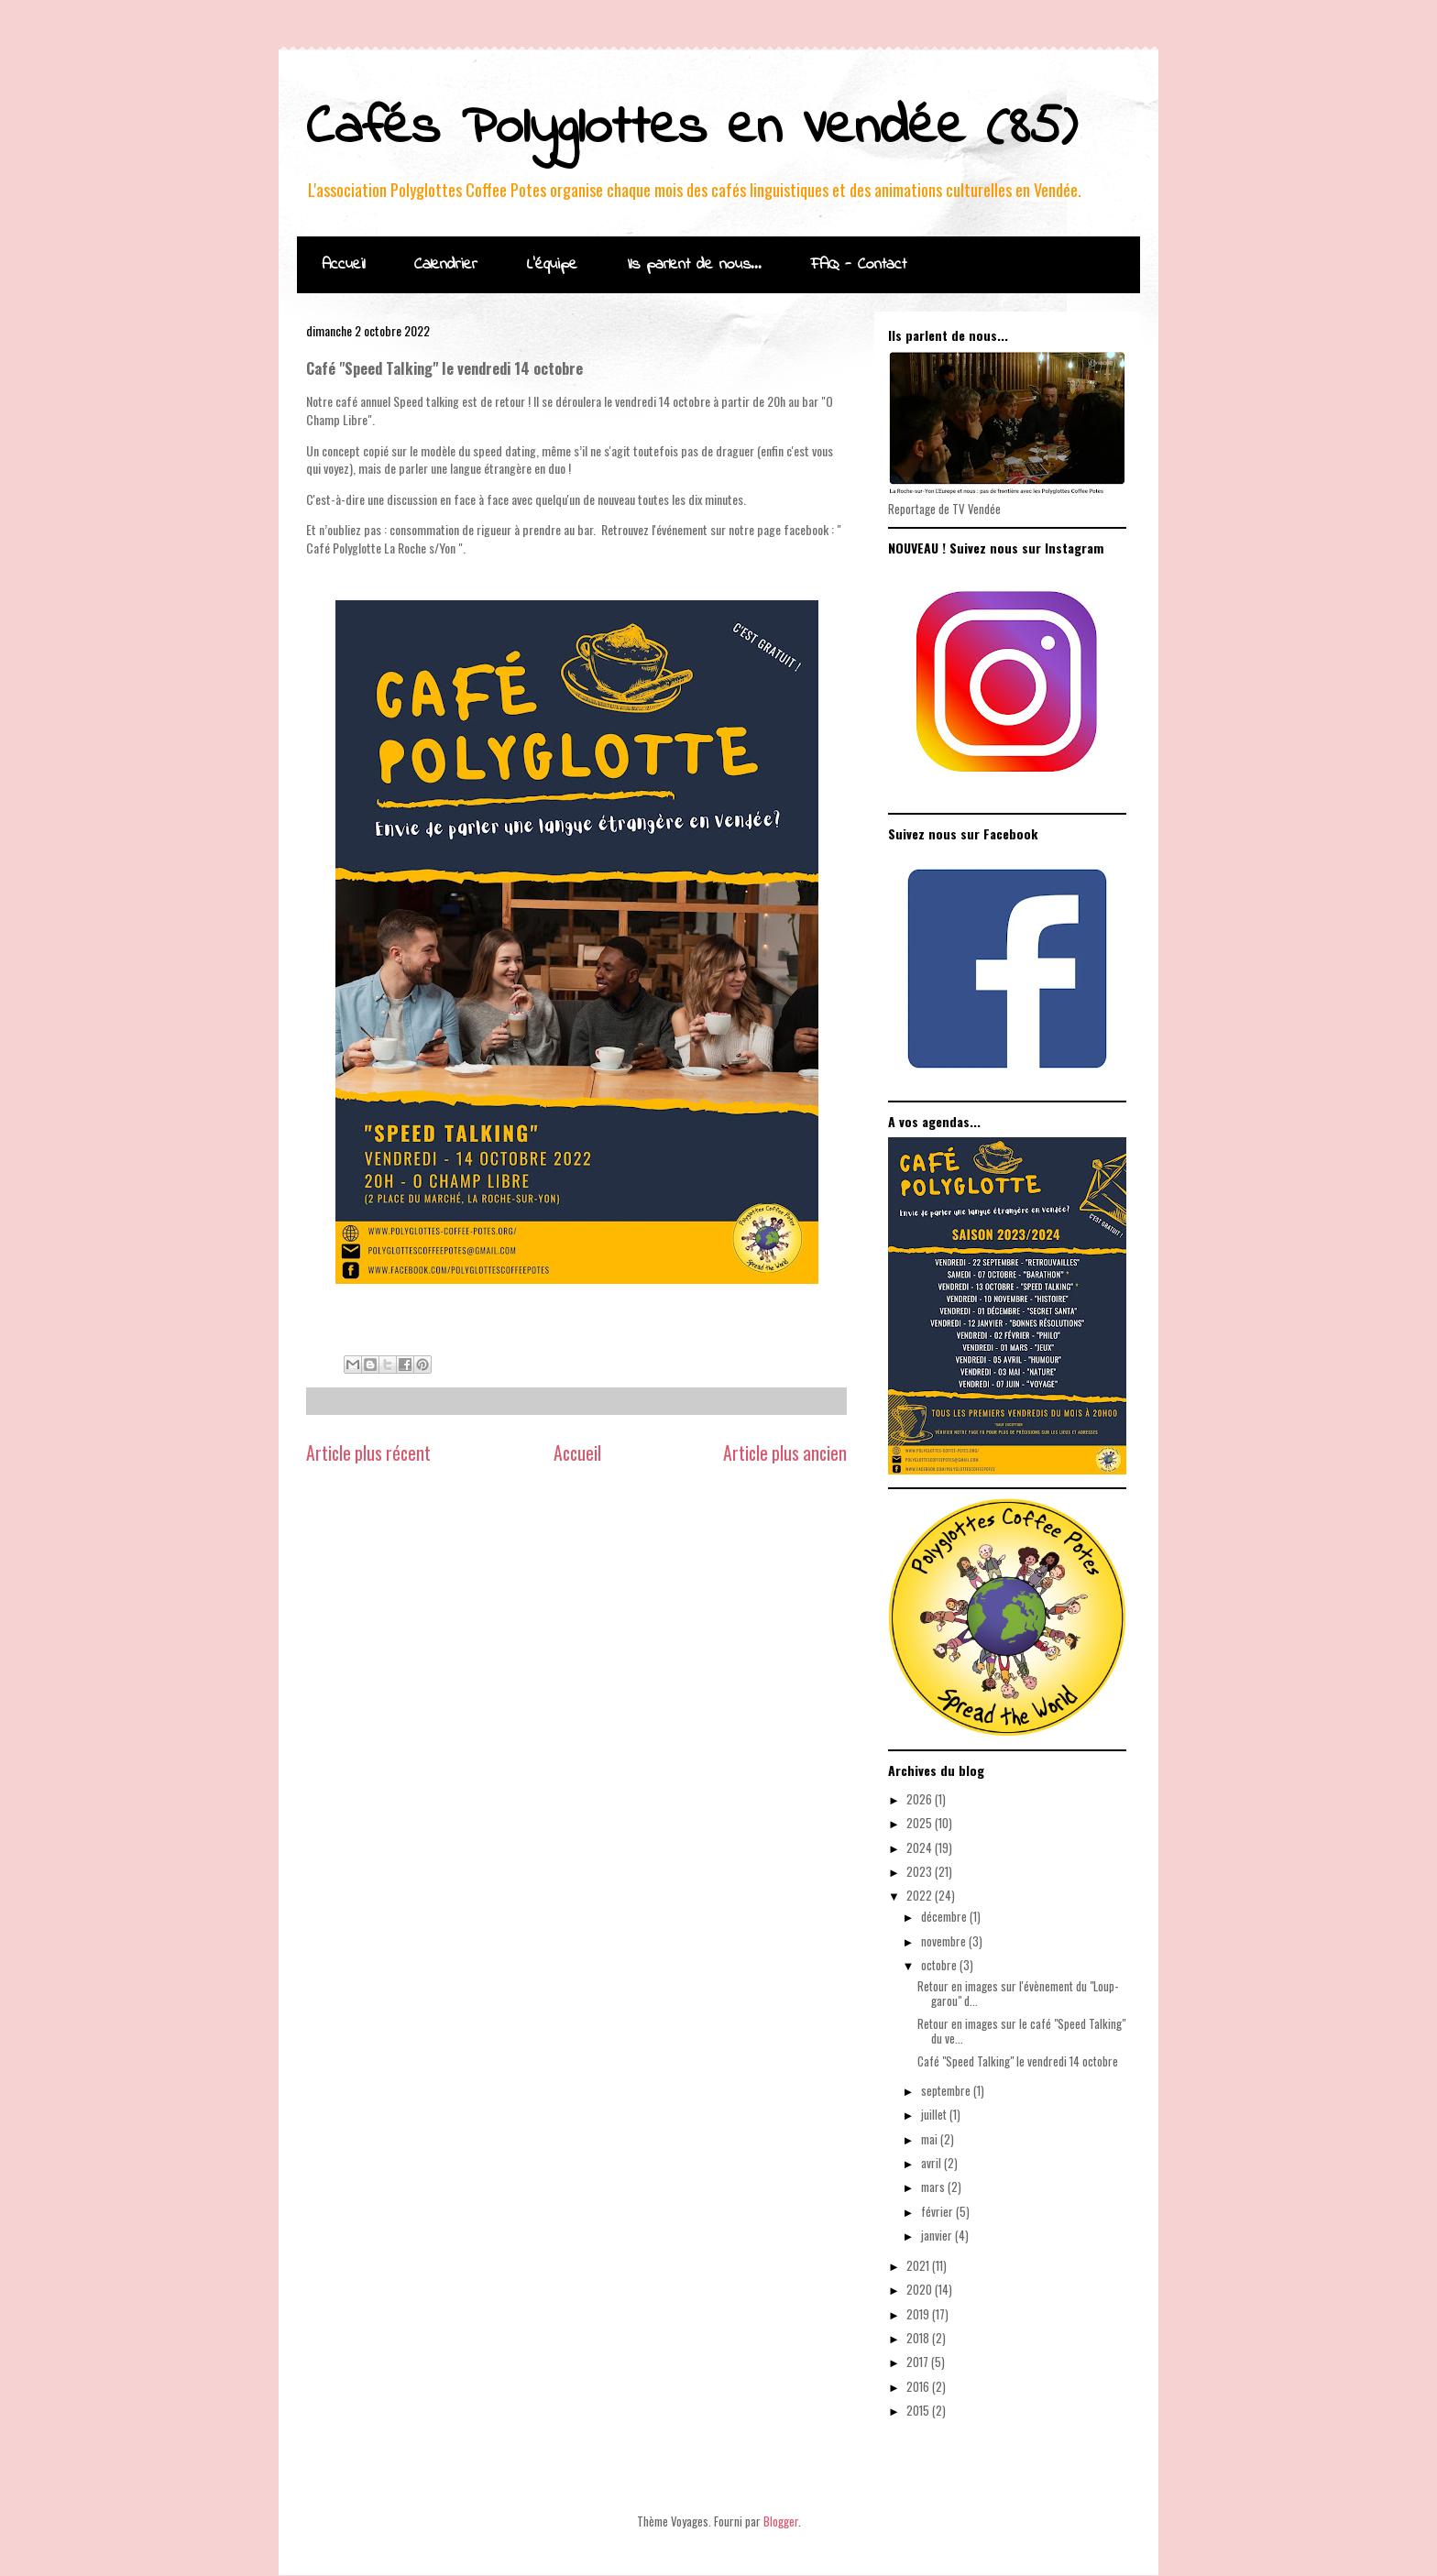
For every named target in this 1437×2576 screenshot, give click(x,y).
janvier (938, 2235)
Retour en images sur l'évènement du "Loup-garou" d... (1017, 1993)
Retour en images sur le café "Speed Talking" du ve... (1021, 2030)
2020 (920, 2289)
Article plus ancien (785, 1453)
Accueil (343, 265)
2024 (920, 1847)
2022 (920, 1895)
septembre (947, 2090)
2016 (919, 2386)
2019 (919, 2314)
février (938, 2211)
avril (932, 2163)
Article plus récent (368, 1453)
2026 (920, 1799)
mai (930, 2139)
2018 (919, 2338)
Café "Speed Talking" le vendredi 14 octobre (1017, 2061)
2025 (920, 1823)
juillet (935, 2114)
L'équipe (552, 265)
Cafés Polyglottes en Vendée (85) (691, 129)
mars (934, 2186)
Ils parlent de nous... (694, 265)
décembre (945, 1916)
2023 (920, 1871)
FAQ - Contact (858, 265)
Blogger (780, 2521)
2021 (919, 2265)
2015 (919, 2410)
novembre (945, 1941)
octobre (940, 1965)
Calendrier (445, 265)
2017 (918, 2361)
